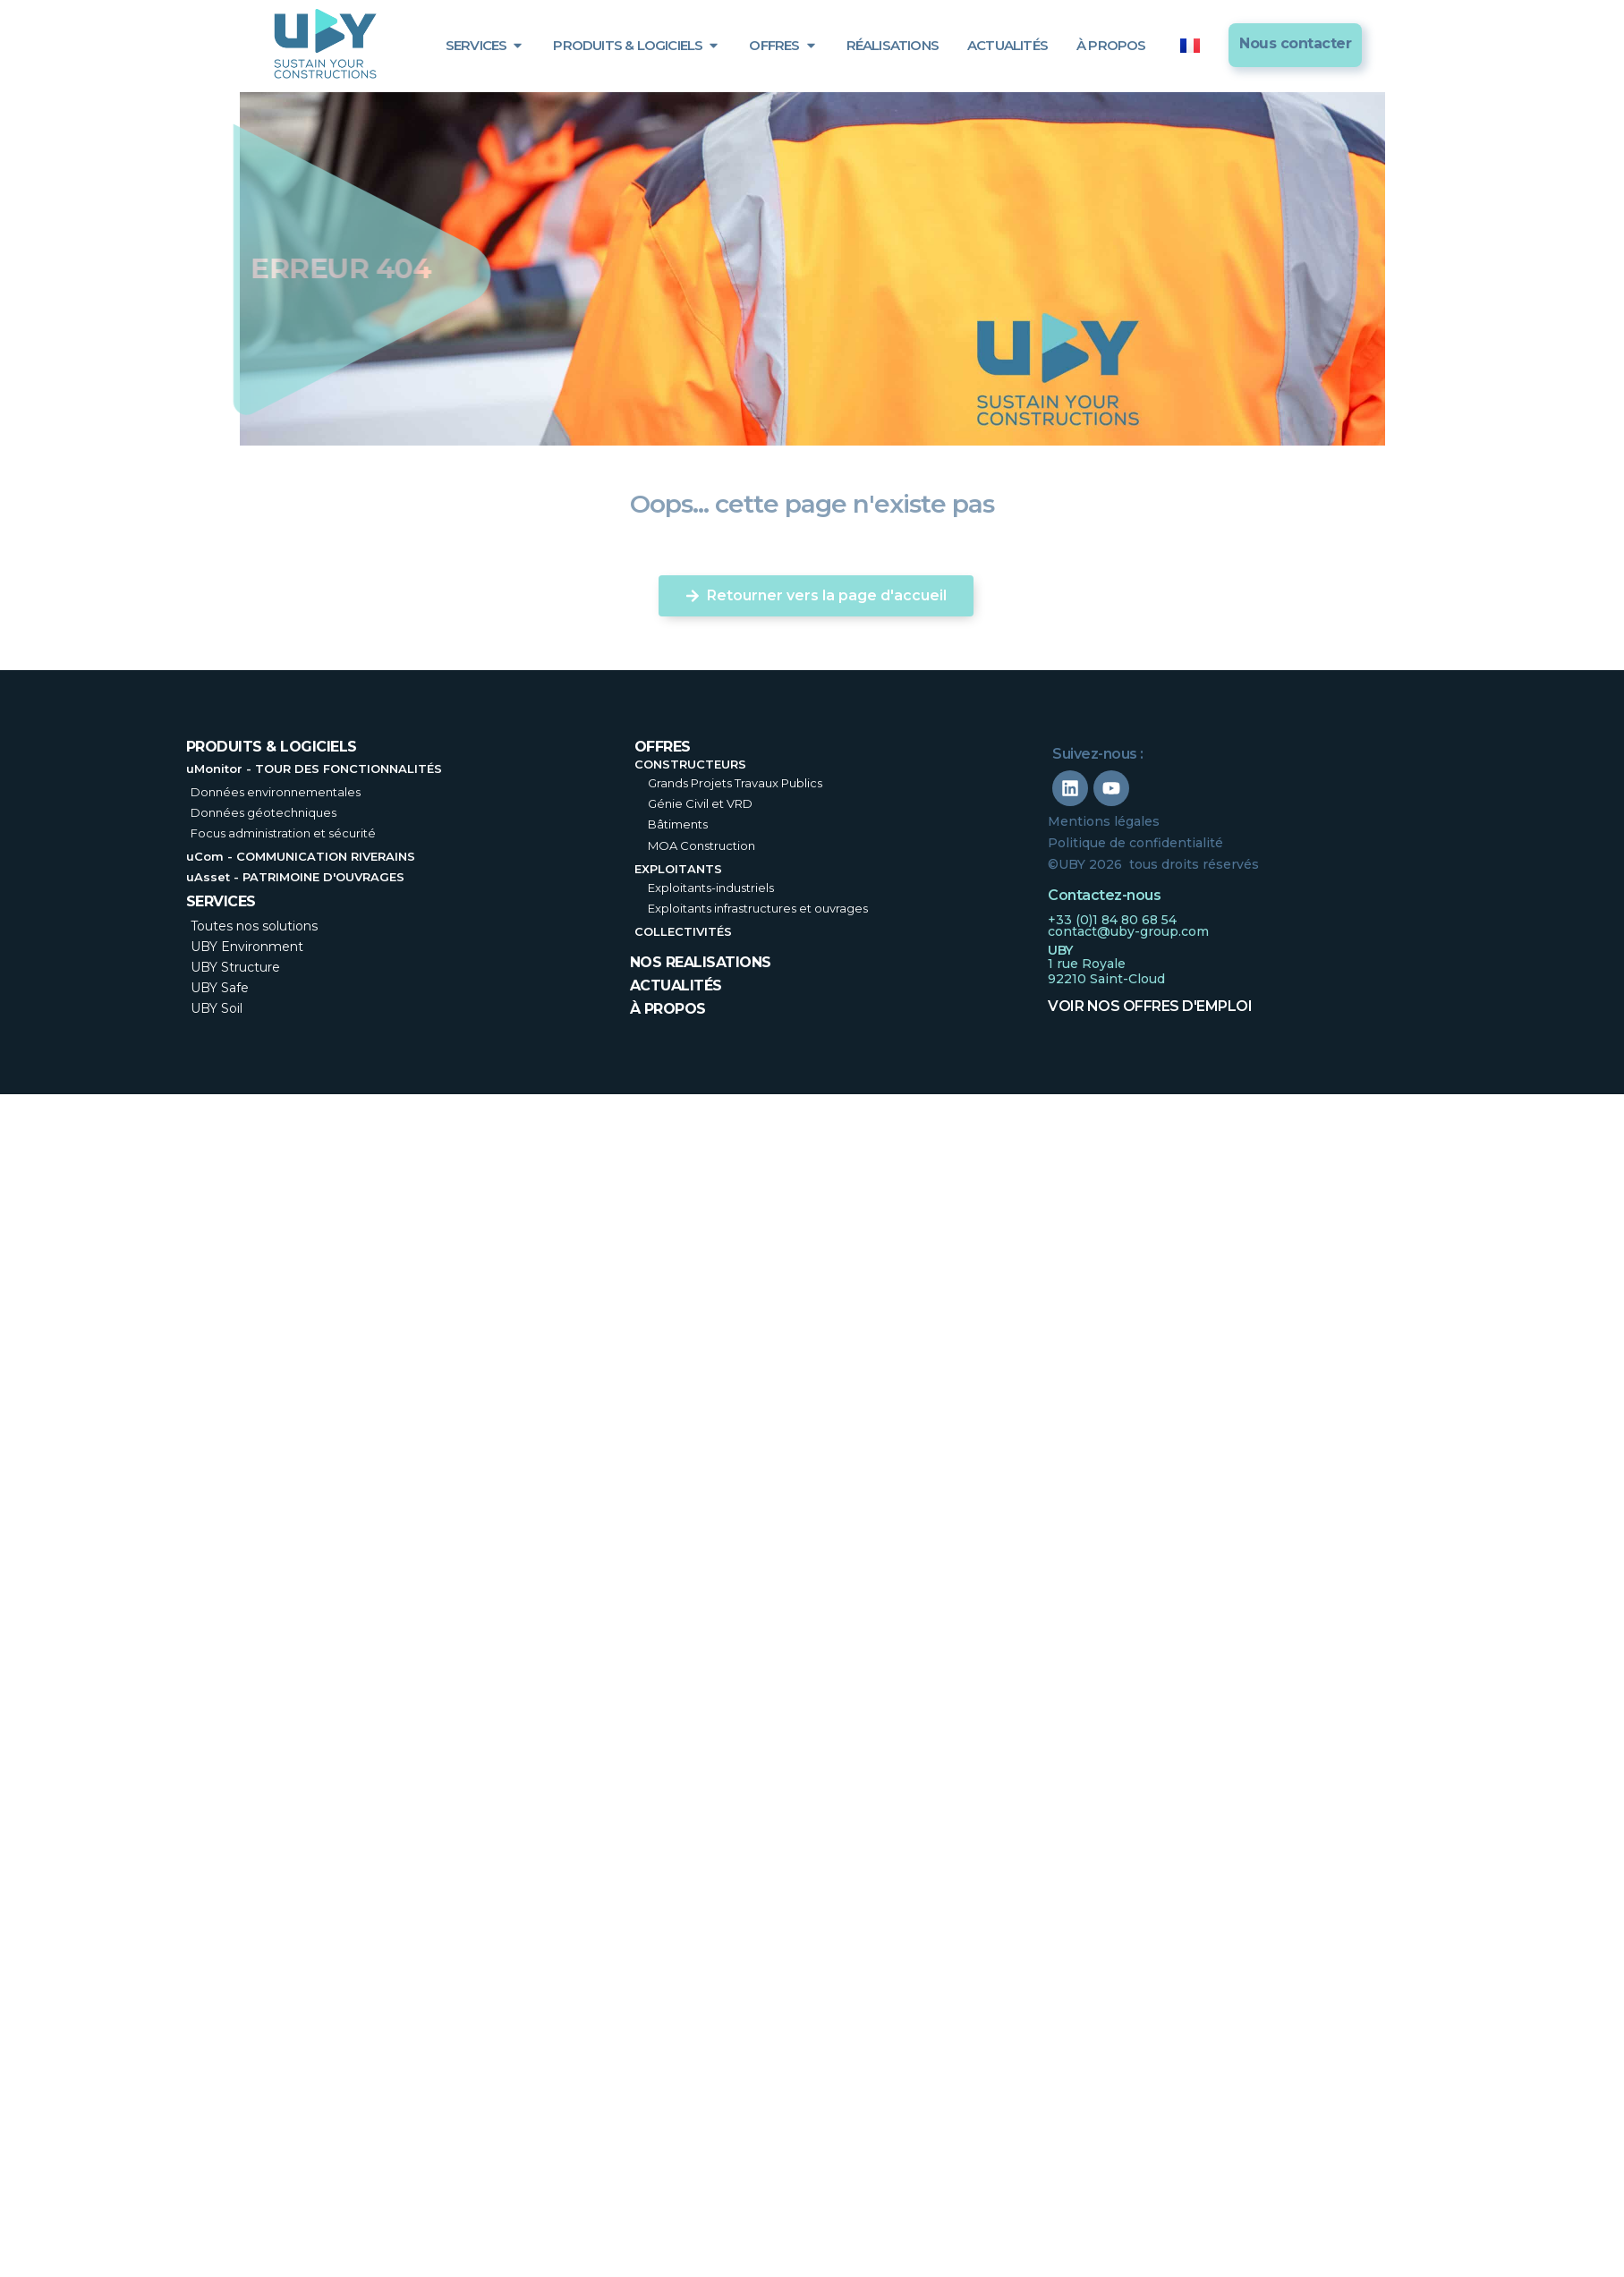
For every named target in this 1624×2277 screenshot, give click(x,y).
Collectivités (683, 931)
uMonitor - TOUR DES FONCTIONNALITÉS (314, 768)
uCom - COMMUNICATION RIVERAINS (300, 856)
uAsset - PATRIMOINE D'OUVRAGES (295, 877)
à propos (668, 1008)
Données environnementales (276, 792)
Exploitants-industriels (711, 887)
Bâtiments (678, 824)
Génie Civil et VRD (700, 803)
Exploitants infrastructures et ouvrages (758, 908)
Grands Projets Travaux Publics (735, 783)
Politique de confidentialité (1135, 843)
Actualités (676, 985)
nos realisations (700, 962)
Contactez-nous (1104, 895)
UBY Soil (216, 1008)
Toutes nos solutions (254, 926)
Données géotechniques (263, 812)
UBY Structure (235, 967)
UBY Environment (247, 947)
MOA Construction (701, 845)
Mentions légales (1104, 821)
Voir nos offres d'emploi (1150, 1006)
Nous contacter (1295, 43)
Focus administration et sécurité (283, 833)
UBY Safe (220, 988)
